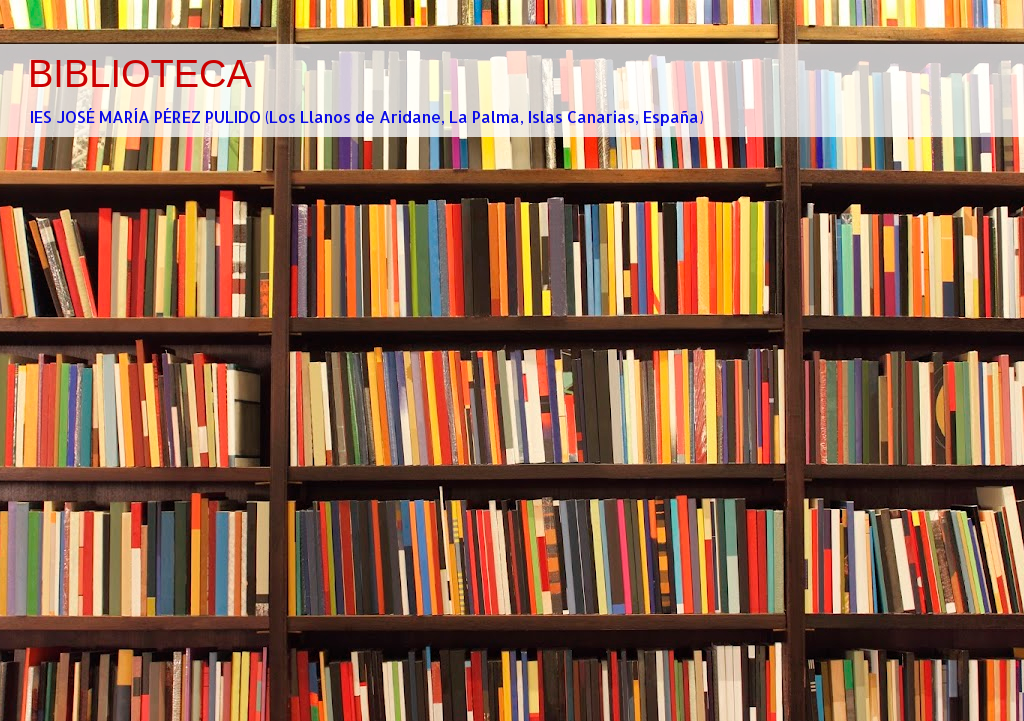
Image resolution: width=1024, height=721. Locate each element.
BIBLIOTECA (140, 74)
